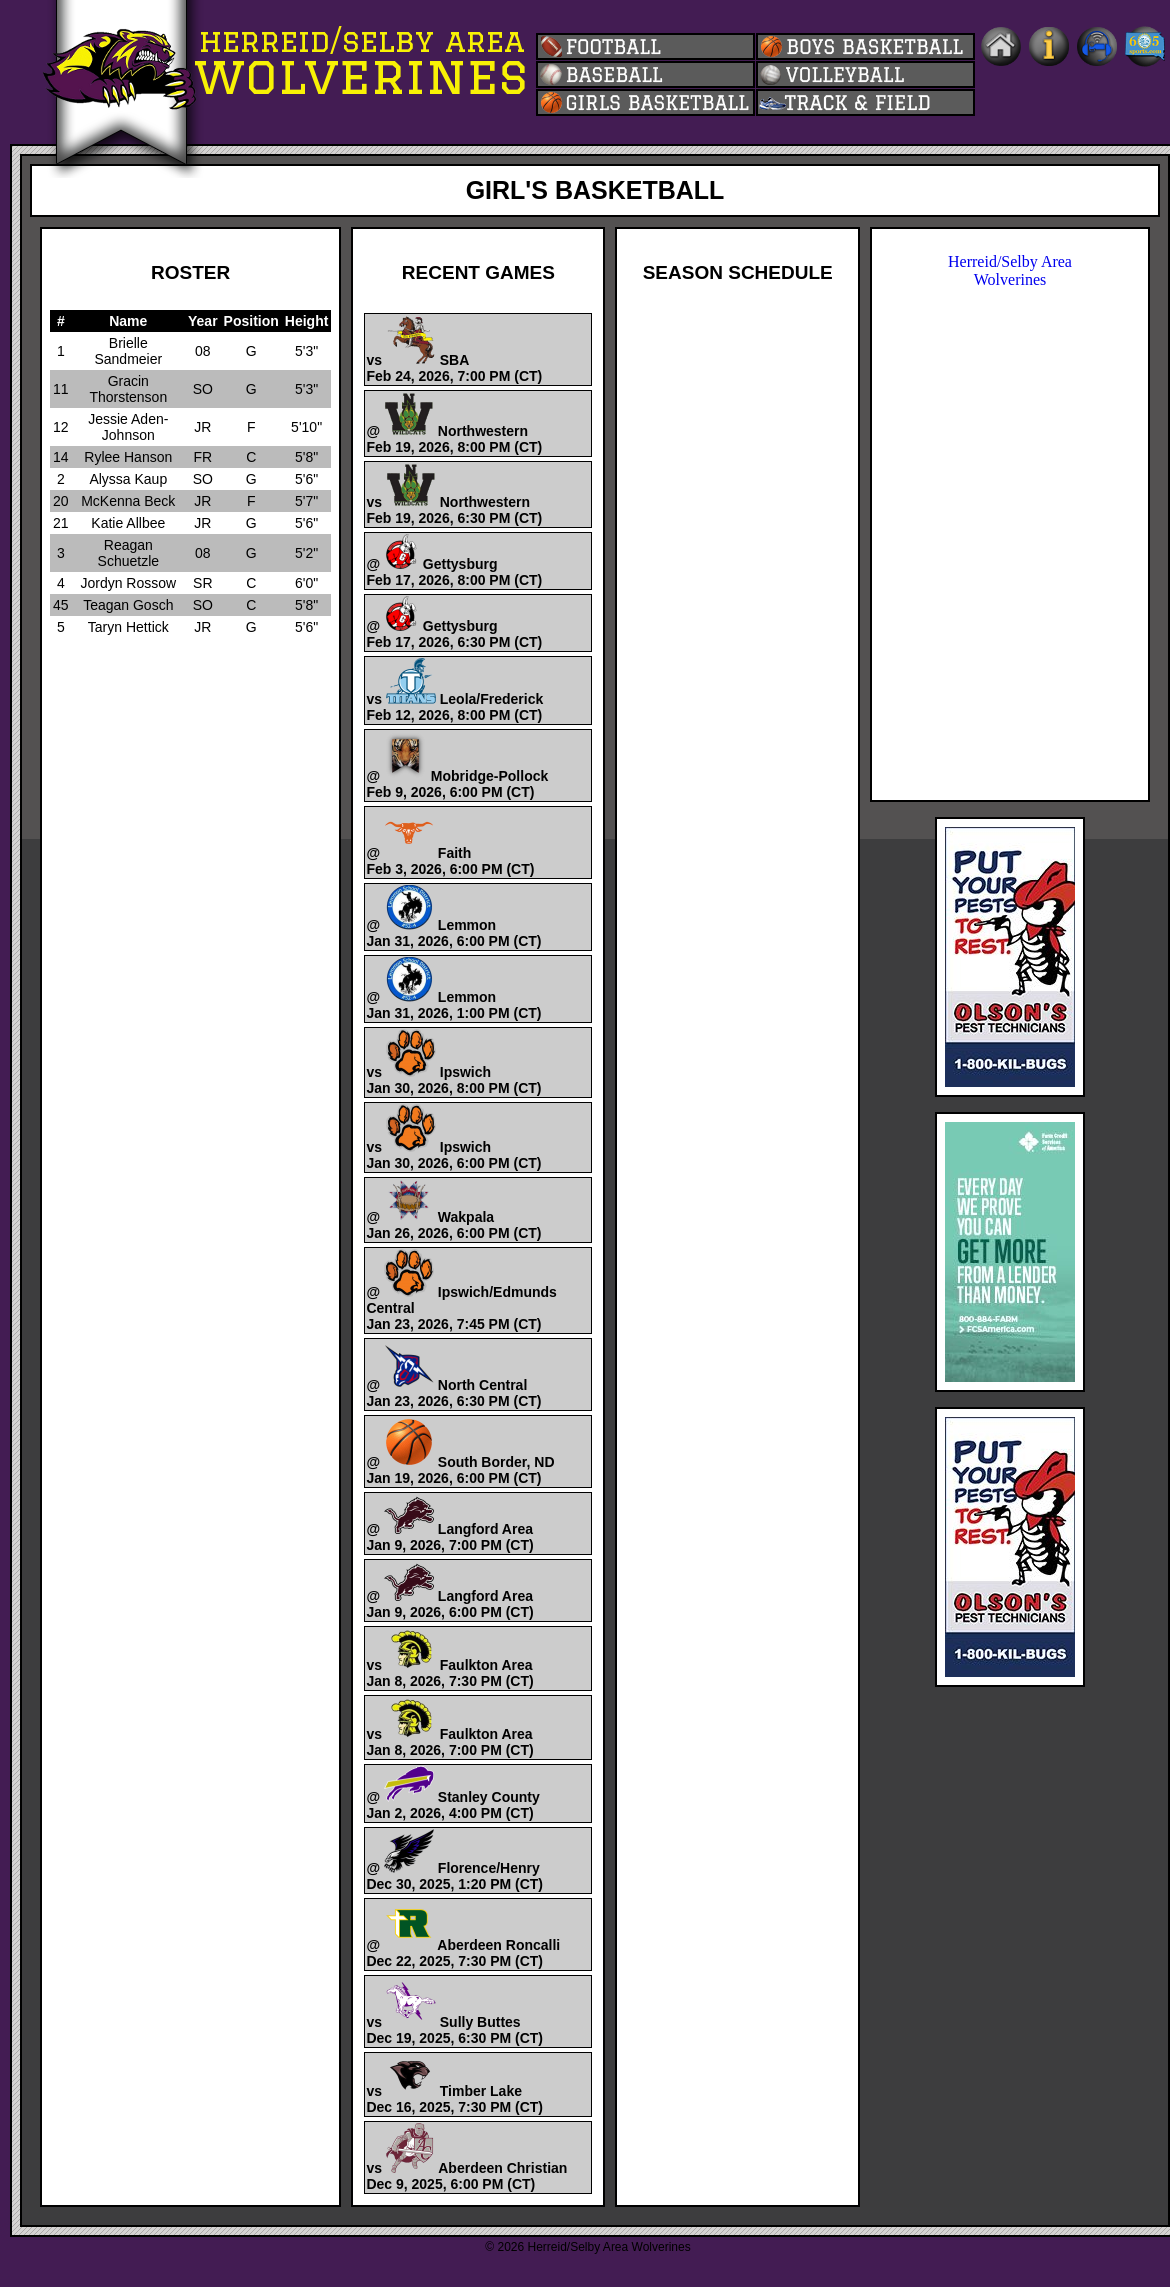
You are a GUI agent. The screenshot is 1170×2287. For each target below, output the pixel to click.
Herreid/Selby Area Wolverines (1010, 270)
